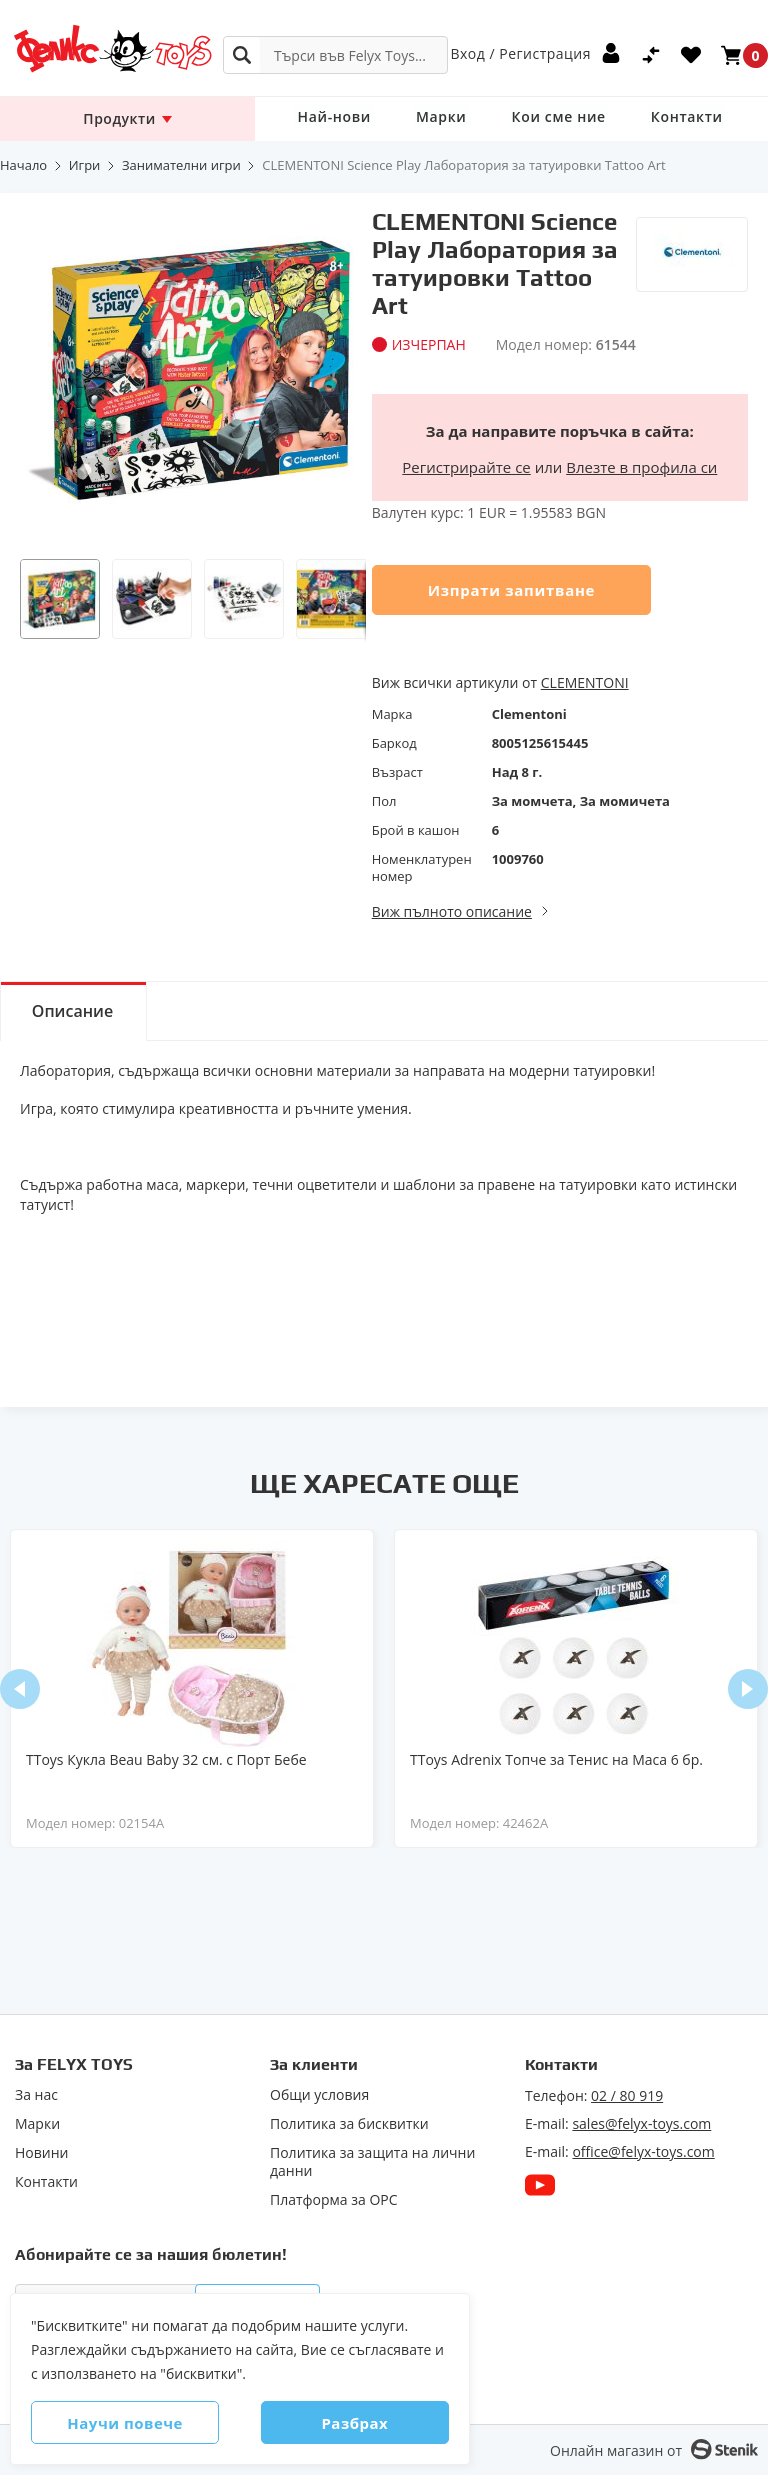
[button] (60, 599)
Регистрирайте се (466, 467)
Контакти (670, 118)
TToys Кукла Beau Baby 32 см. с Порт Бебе (166, 1759)
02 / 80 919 (627, 2095)
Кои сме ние (546, 118)
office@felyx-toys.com (643, 2151)
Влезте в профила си (641, 467)
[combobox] (335, 55)
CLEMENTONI (585, 682)
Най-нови (332, 118)
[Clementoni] (692, 245)
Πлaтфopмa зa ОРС (334, 2200)
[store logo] (105, 48)
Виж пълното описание (452, 911)
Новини (41, 2153)
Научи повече (131, 2423)
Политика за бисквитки (349, 2124)
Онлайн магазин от (616, 2450)
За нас (36, 2095)
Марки (434, 118)
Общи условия (319, 2095)
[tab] (75, 1011)
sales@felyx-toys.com (641, 2123)
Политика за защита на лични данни (372, 2162)
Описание (75, 1012)
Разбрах (349, 2423)
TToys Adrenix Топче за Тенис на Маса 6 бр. (556, 1759)
